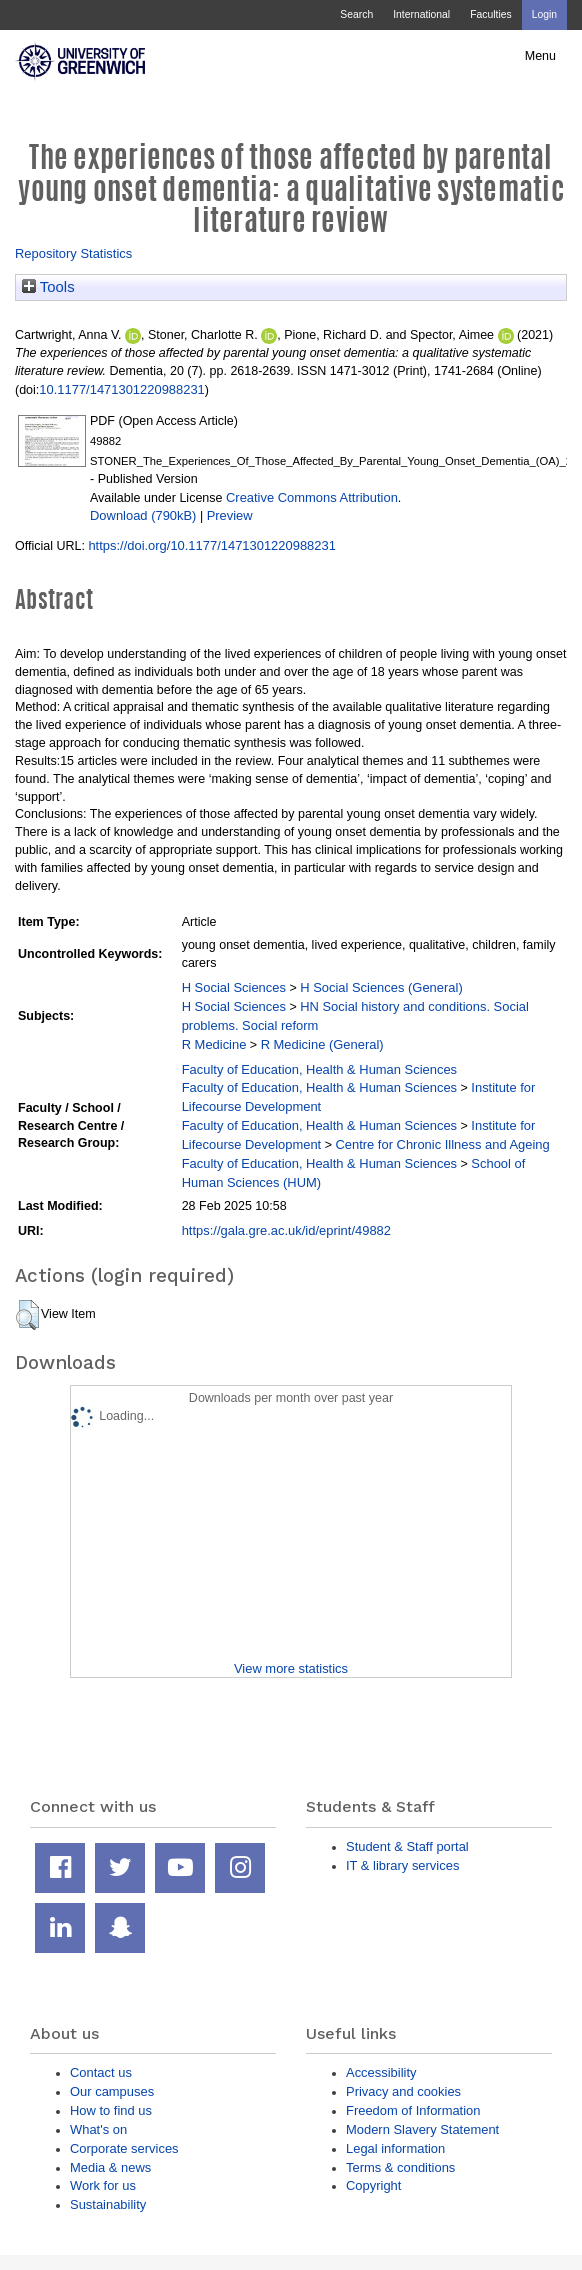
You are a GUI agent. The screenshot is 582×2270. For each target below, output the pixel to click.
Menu (540, 56)
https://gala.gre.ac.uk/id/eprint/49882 (286, 1230)
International (421, 14)
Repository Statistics (73, 253)
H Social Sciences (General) (381, 987)
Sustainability (108, 2204)
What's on (98, 2129)
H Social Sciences (234, 987)
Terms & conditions (400, 2167)
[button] (27, 1315)
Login (544, 14)
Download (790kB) (143, 515)
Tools (48, 287)
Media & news (110, 2167)
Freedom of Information (413, 2110)
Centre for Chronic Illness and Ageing (442, 1144)
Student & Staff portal (407, 1846)
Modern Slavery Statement (422, 2129)
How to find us (111, 2110)
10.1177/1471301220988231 (121, 389)
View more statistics (291, 1668)
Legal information (395, 2148)
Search (356, 14)
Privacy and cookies (403, 2091)
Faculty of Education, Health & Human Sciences (319, 1069)
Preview (230, 515)
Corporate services (124, 2148)
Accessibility (381, 2072)
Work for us (103, 2185)
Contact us (101, 2072)
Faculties (490, 14)
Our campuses (112, 2091)
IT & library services (402, 1865)
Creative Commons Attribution (312, 497)
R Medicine (214, 1044)
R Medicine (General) (322, 1044)
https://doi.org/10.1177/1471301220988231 (211, 545)
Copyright (373, 2185)
